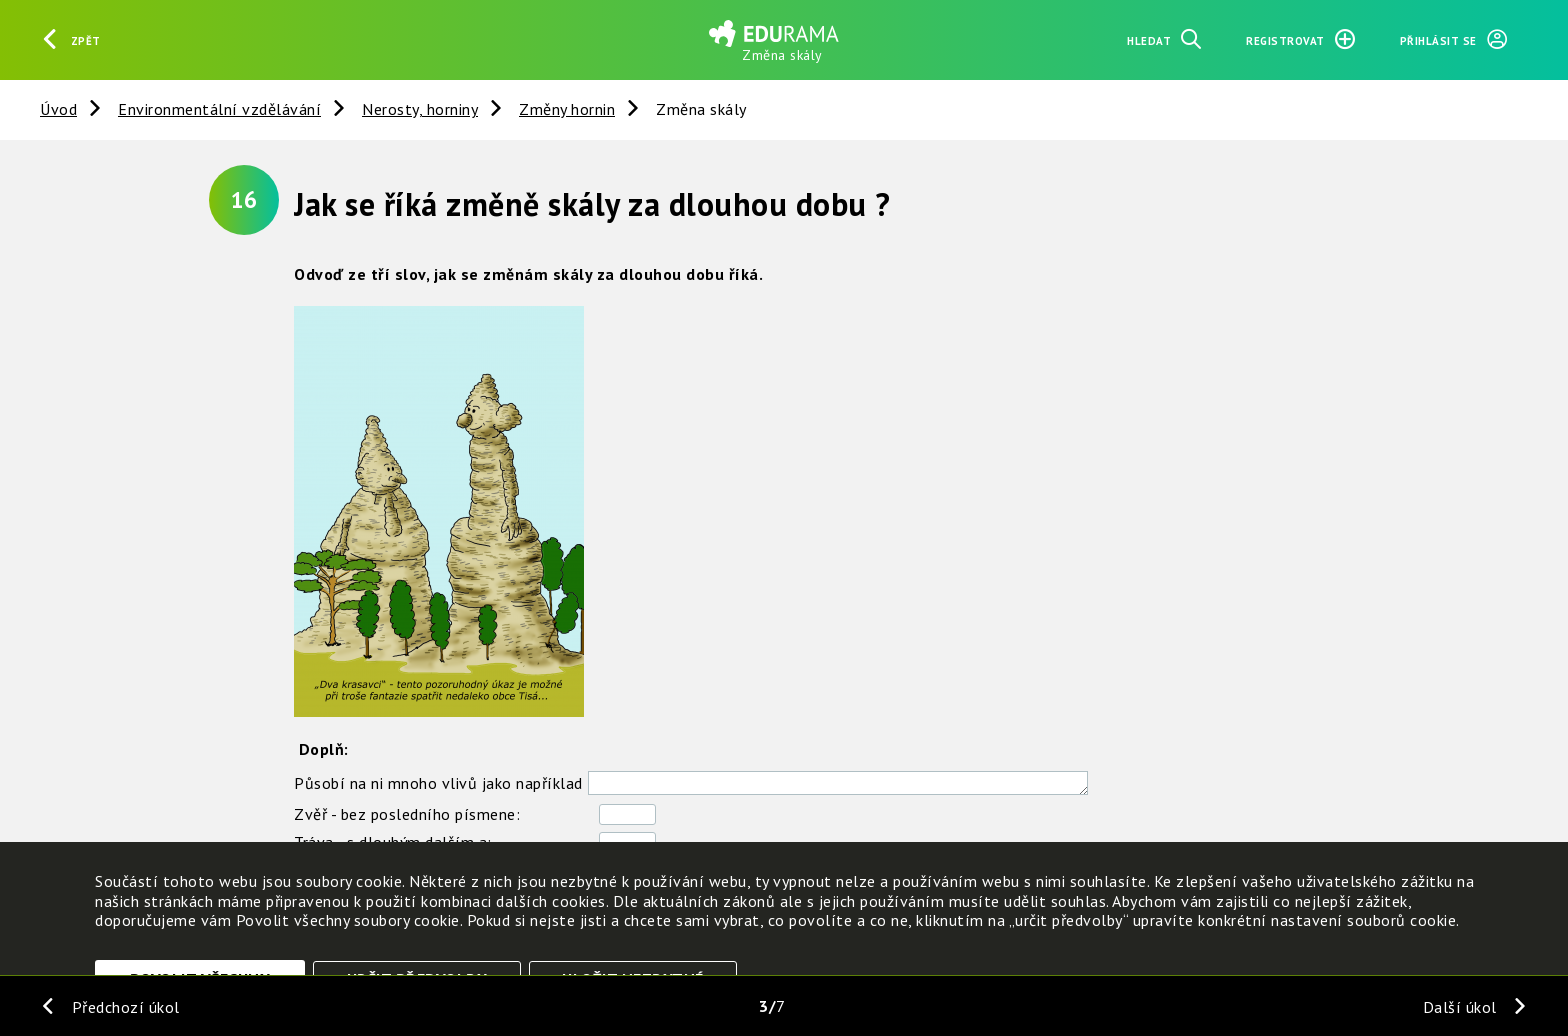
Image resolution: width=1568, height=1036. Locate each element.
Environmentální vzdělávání (219, 109)
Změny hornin (567, 109)
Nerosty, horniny (420, 109)
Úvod (58, 109)
